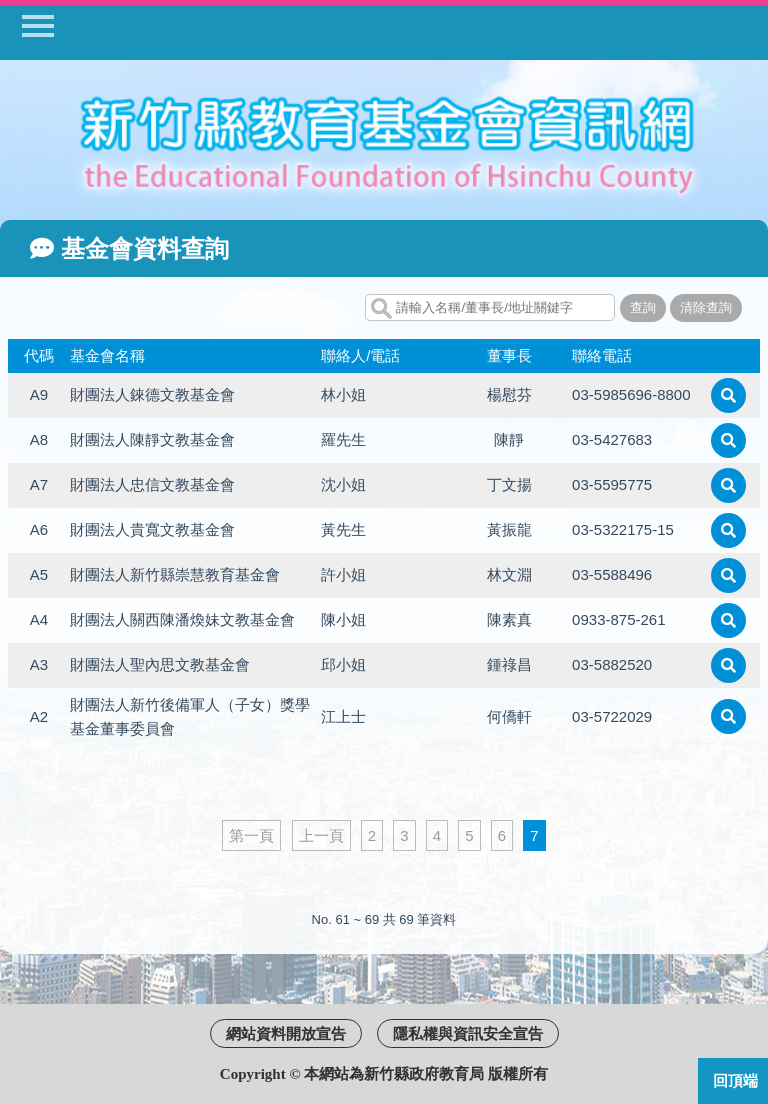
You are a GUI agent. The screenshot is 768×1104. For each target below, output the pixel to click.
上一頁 (321, 835)
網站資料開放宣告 (286, 1033)
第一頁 (251, 835)
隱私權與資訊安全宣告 (468, 1033)
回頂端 (735, 1080)
